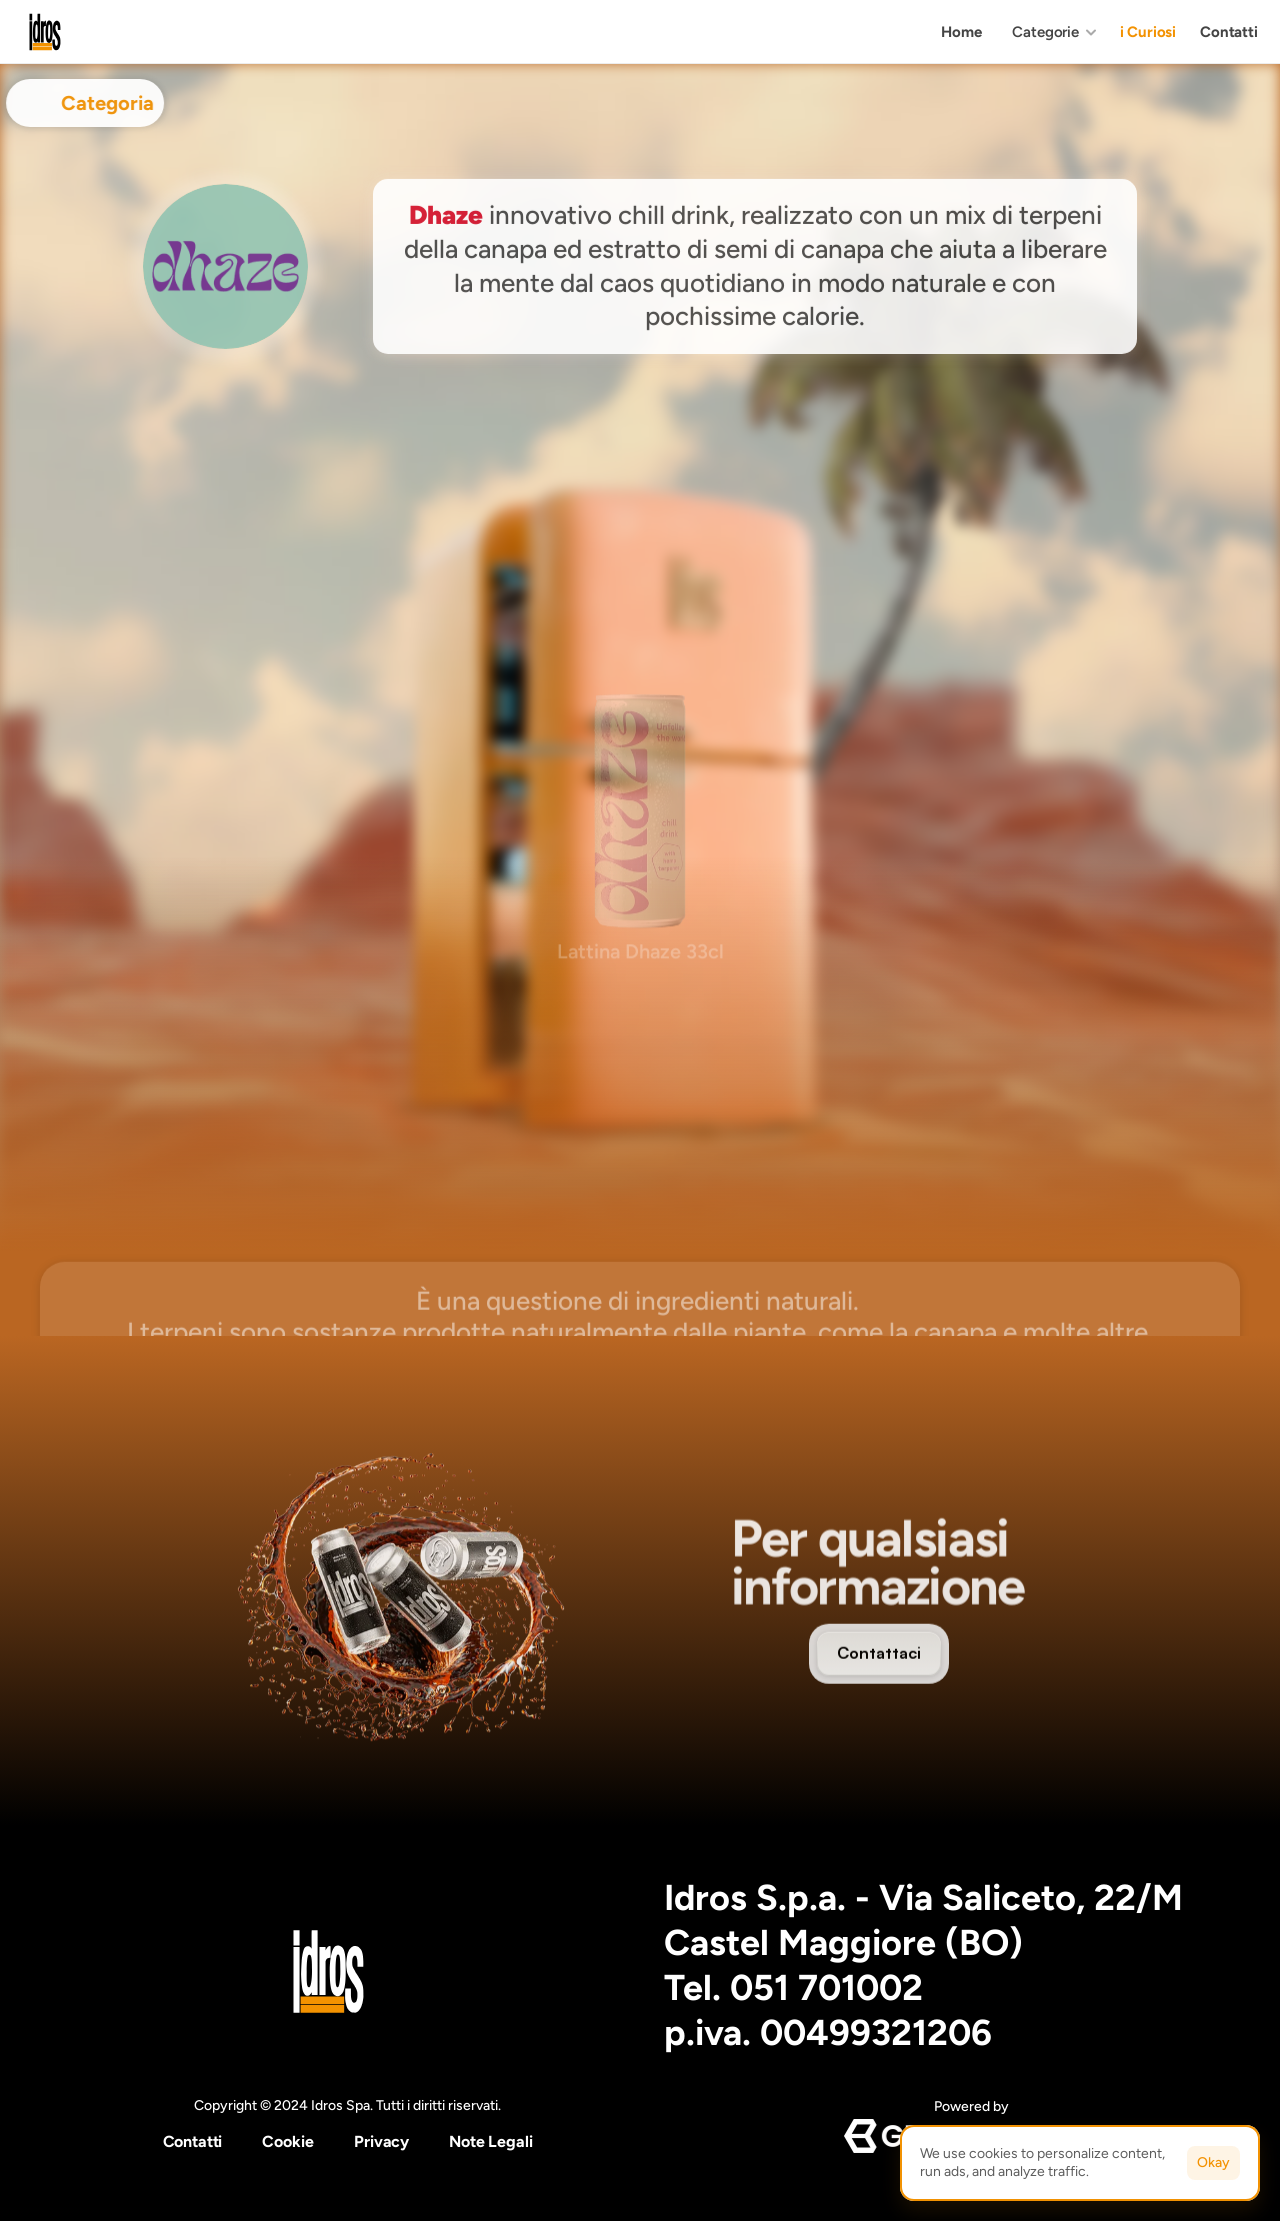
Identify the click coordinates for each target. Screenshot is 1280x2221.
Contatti (193, 2141)
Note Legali (490, 2141)
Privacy (381, 2141)
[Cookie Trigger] (288, 2142)
